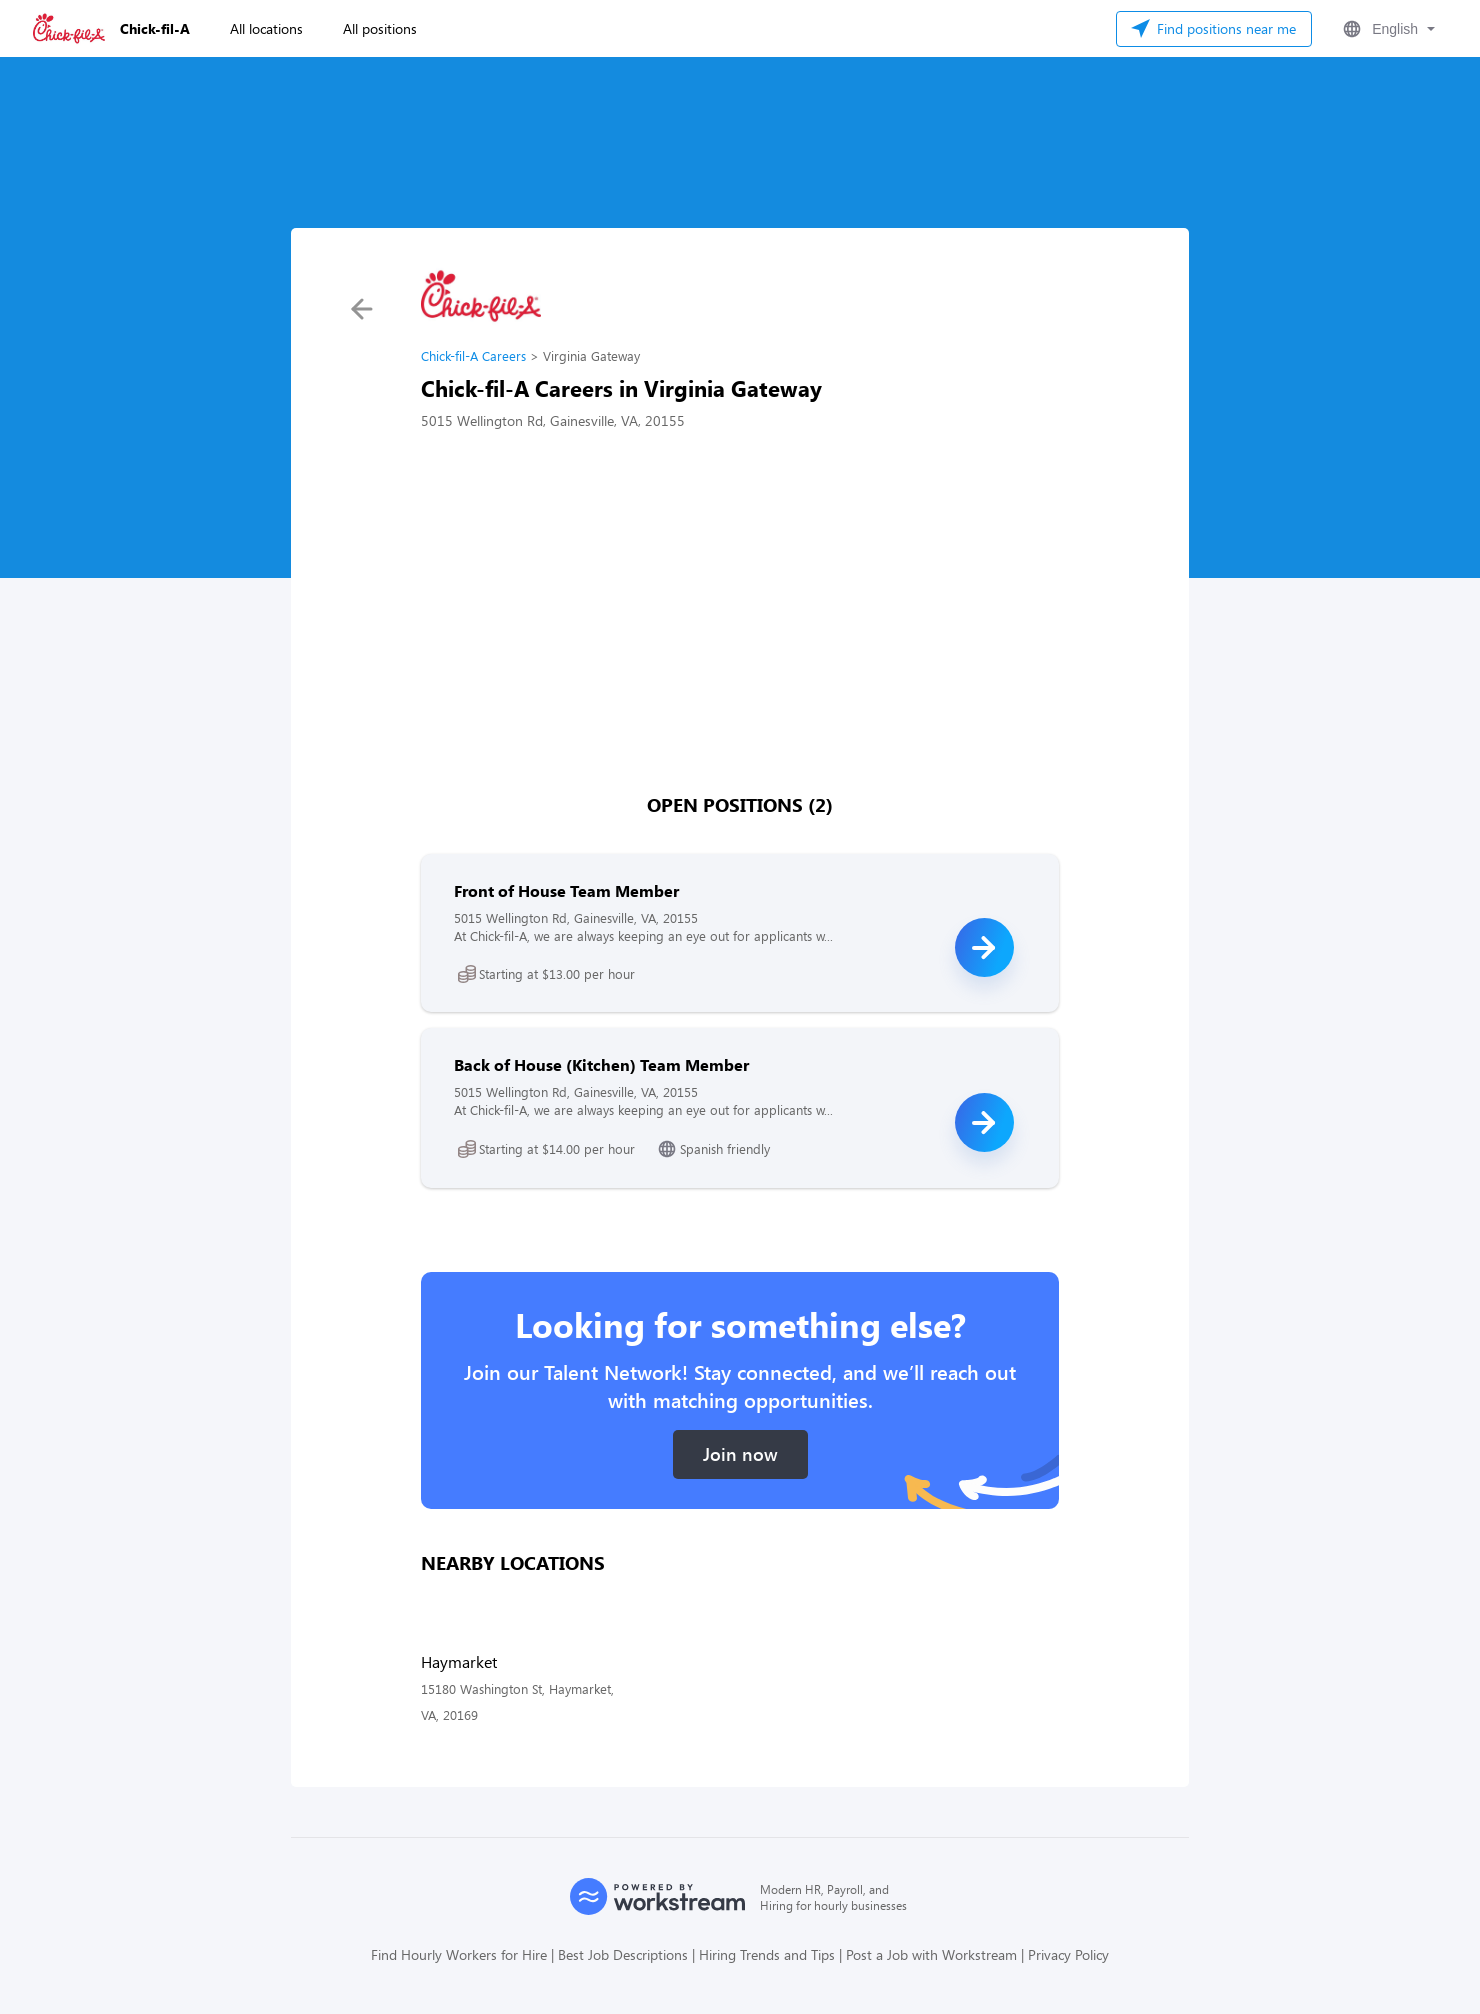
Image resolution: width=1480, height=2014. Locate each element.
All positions (380, 28)
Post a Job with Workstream (931, 1954)
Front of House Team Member (566, 890)
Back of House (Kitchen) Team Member (601, 1064)
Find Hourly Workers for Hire (459, 1954)
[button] (1387, 29)
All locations (266, 28)
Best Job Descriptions (623, 1954)
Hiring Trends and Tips (767, 1954)
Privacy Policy (1068, 1954)
